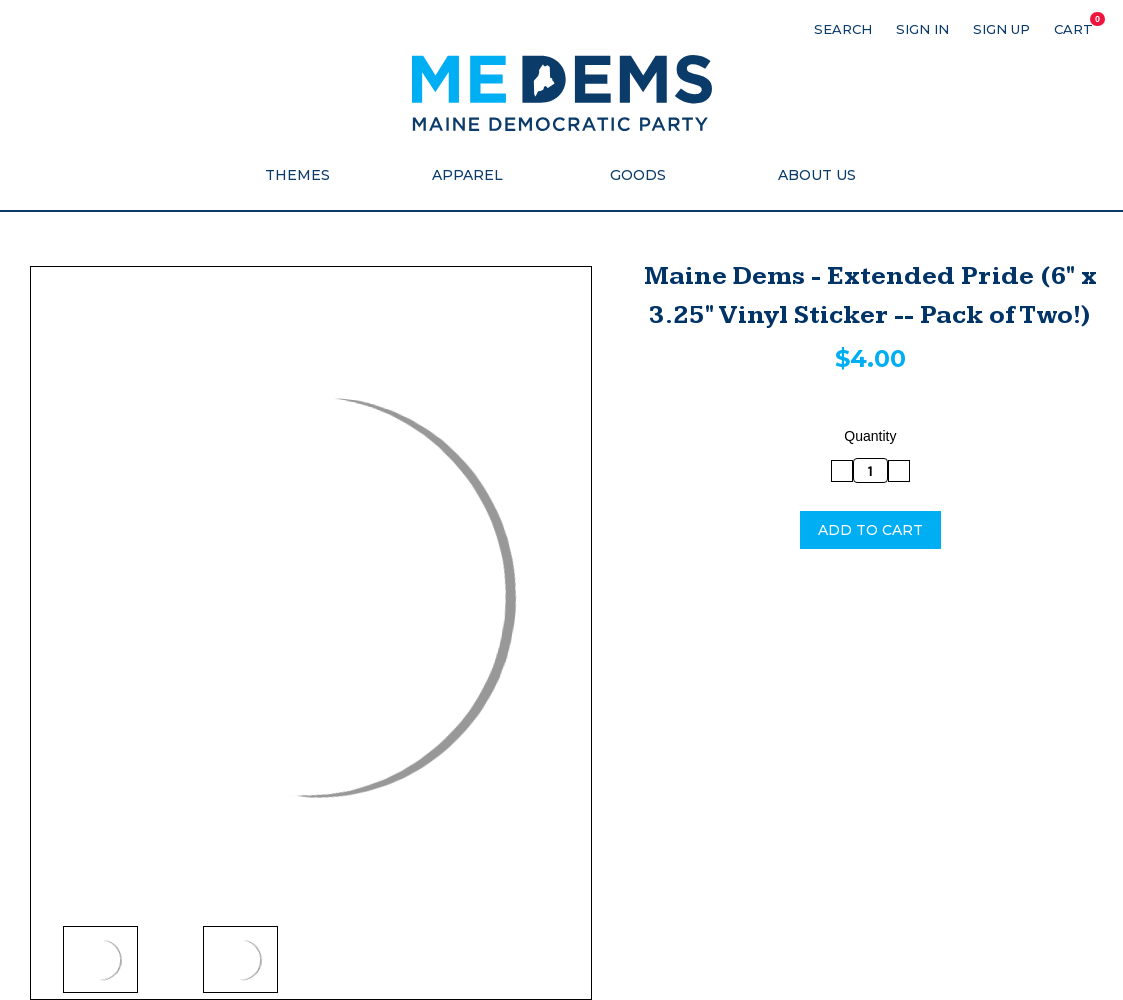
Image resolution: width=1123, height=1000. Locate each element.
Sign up (1001, 29)
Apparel (476, 175)
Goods (647, 175)
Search (843, 29)
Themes (306, 175)
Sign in (922, 29)
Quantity (870, 436)
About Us (817, 175)
